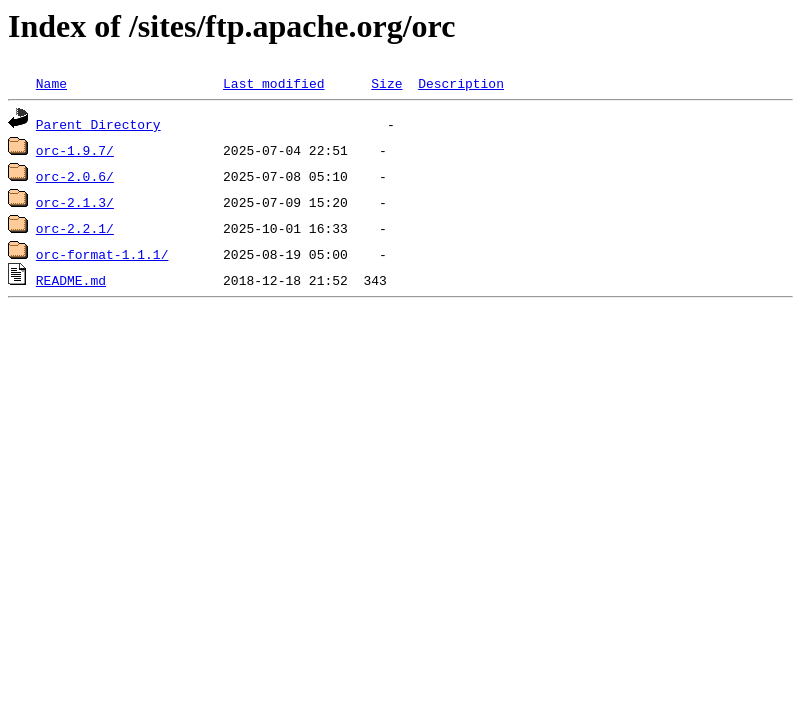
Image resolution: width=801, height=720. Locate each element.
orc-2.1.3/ (75, 202)
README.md (71, 280)
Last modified (273, 83)
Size (386, 83)
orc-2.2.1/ (75, 228)
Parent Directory (98, 124)
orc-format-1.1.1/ (102, 254)
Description (461, 83)
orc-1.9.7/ (75, 150)
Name (51, 83)
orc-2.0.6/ (75, 176)
